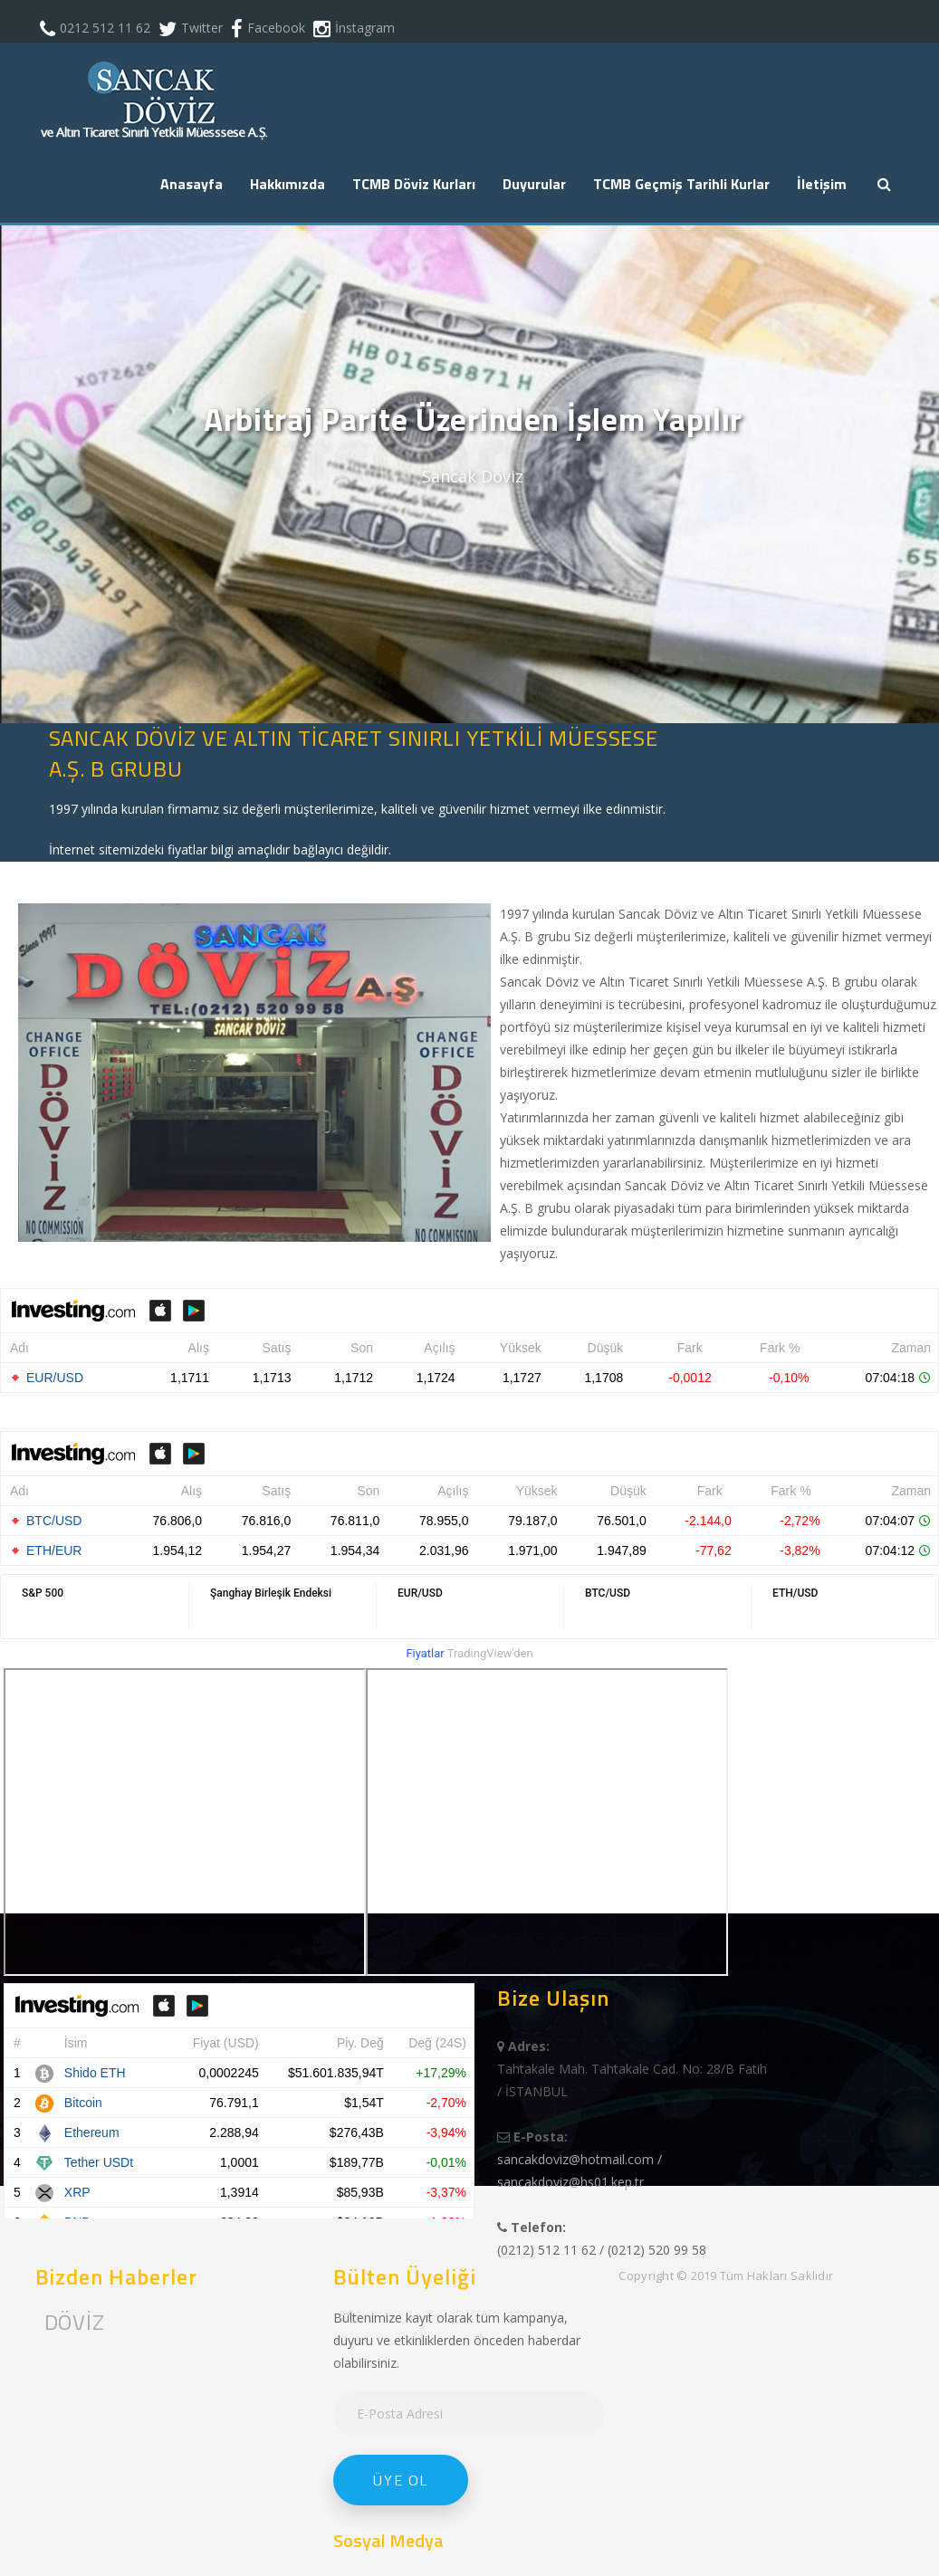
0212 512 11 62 (105, 27)
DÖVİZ (75, 2321)
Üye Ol (400, 2480)
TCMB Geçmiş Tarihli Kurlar (681, 184)
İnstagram (365, 27)
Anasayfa (191, 184)
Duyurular (534, 184)
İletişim (822, 184)
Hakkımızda (287, 184)
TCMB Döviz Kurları (413, 184)
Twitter (202, 27)
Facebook (276, 27)
